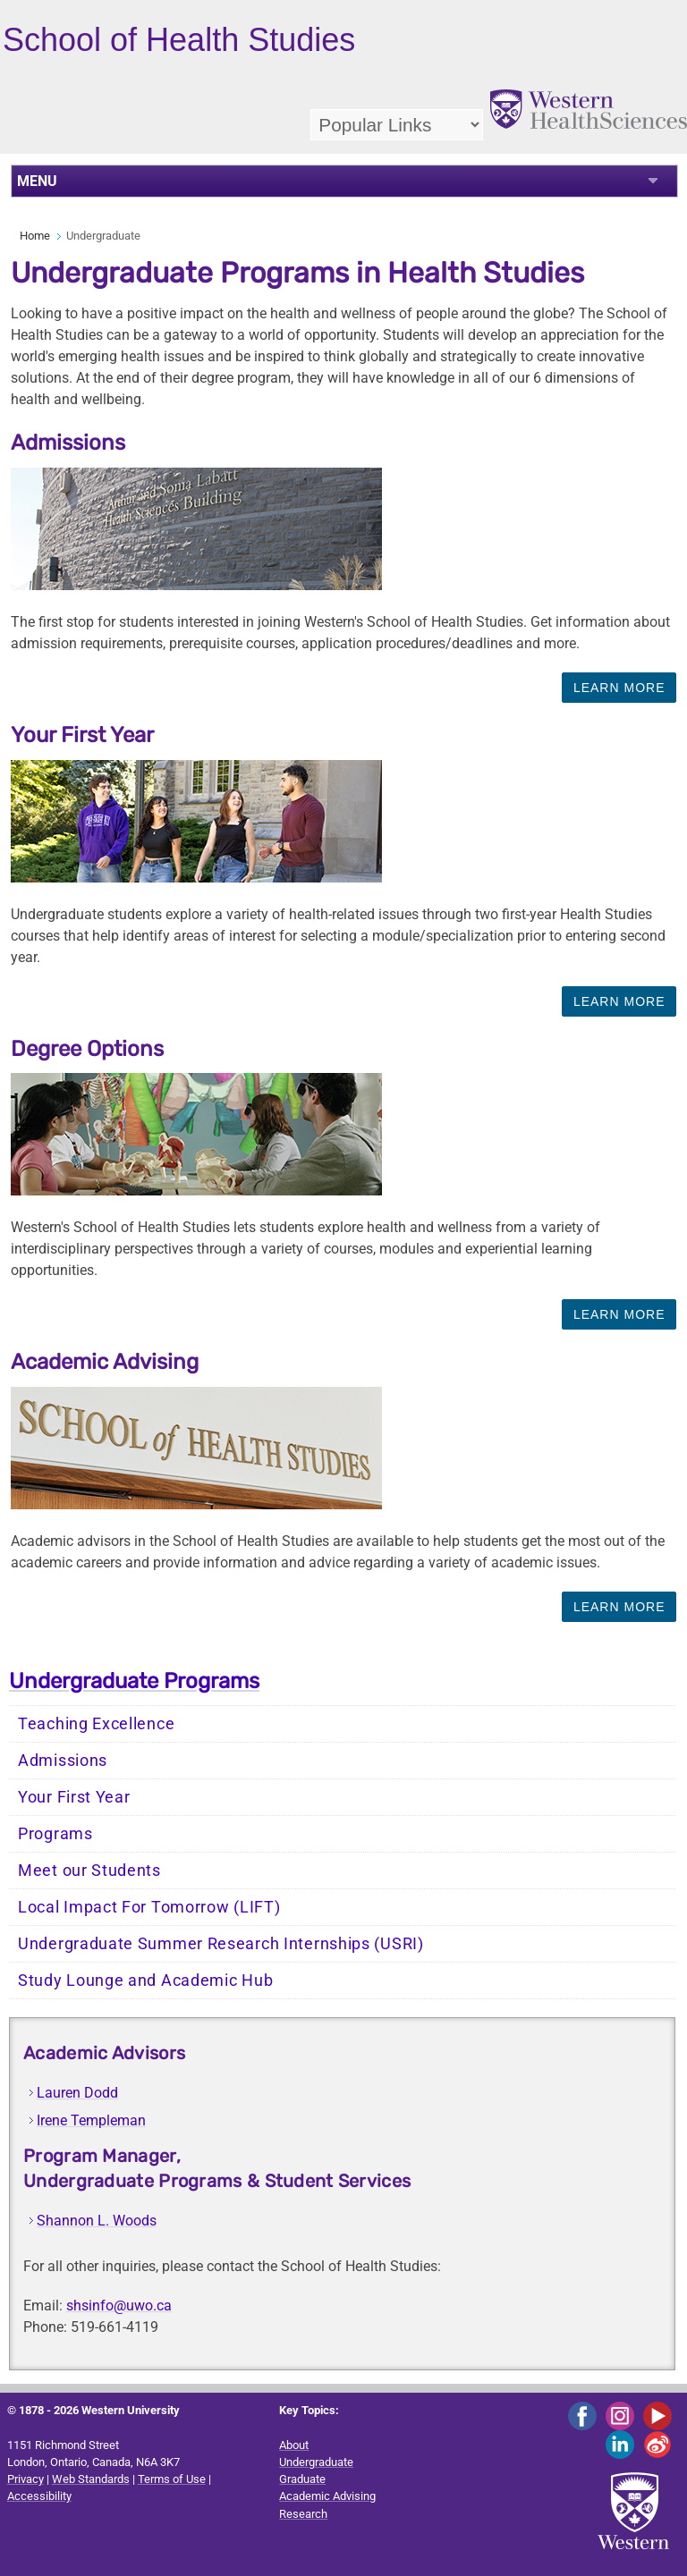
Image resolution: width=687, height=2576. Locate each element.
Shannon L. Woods (97, 2220)
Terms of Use (172, 2479)
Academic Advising (327, 2496)
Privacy (25, 2479)
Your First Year (74, 1797)
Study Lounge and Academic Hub (145, 1980)
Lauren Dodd (77, 2092)
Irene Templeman (91, 2120)
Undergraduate (316, 2462)
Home (35, 235)
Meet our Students (89, 1870)
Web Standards (91, 2479)
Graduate (302, 2479)
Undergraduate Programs (134, 1680)
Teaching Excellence (96, 1724)
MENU (37, 181)
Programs (55, 1834)
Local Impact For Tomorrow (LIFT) (149, 1907)
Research (303, 2514)
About (294, 2445)
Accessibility (39, 2496)
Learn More (619, 687)
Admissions (62, 1760)
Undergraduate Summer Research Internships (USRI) (221, 1944)
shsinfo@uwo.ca (119, 2305)
